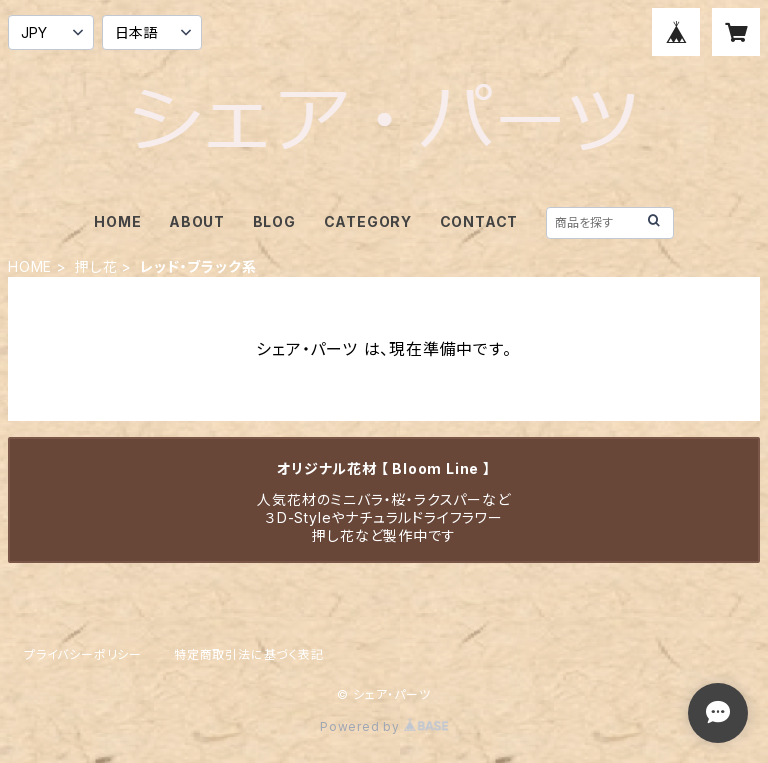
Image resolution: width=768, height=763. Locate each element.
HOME (117, 221)
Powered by (384, 726)
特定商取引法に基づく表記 (249, 654)
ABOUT (197, 221)
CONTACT (479, 221)
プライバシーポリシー (83, 654)
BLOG (274, 221)
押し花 (96, 266)
